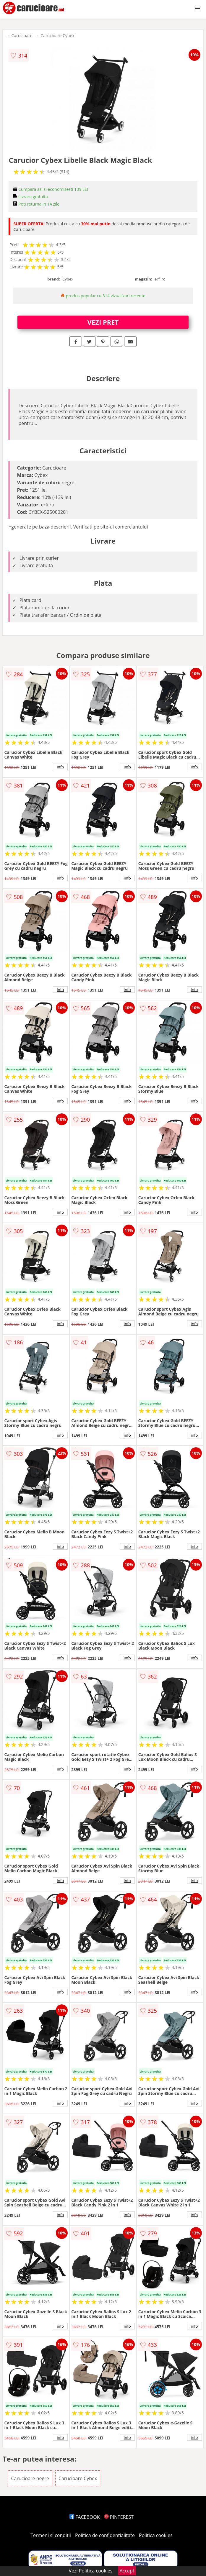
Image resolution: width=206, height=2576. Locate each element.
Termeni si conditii (50, 2535)
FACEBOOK (84, 2517)
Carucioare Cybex (57, 35)
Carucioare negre (30, 2478)
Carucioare (21, 35)
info (60, 766)
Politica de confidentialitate (105, 2535)
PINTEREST (119, 2517)
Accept (127, 2570)
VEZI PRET (103, 322)
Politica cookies (156, 2535)
